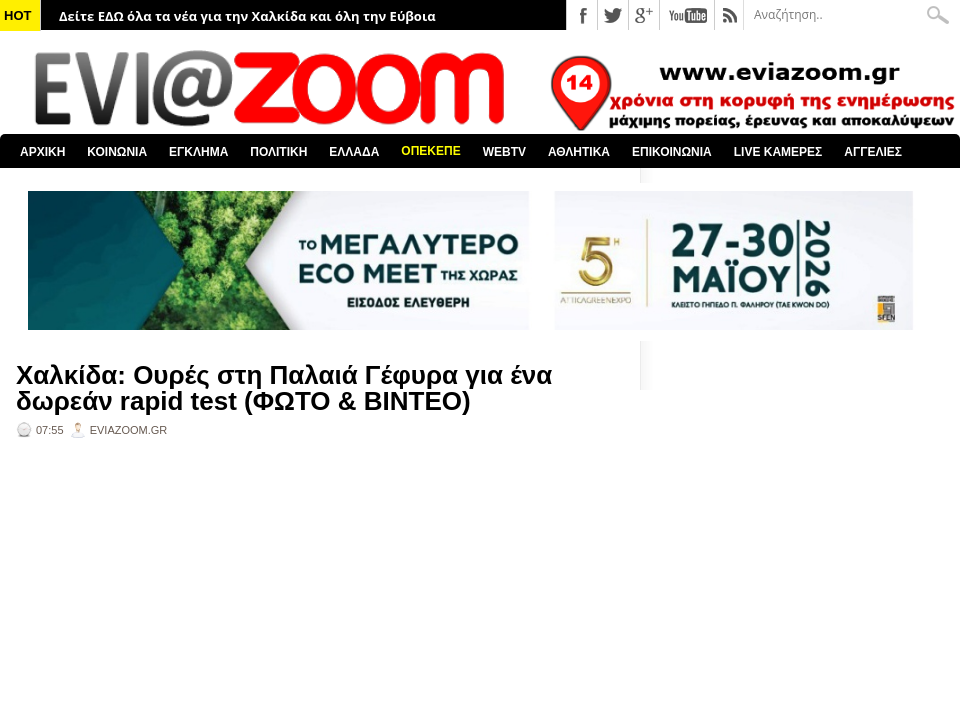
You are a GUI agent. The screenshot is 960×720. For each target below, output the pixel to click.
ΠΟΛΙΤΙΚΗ (278, 152)
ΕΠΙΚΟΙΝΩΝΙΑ (672, 152)
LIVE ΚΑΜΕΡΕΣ (778, 152)
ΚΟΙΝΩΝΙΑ (117, 152)
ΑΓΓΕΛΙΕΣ (873, 152)
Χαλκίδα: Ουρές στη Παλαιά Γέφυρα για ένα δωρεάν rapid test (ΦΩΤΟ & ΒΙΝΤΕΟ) (284, 388)
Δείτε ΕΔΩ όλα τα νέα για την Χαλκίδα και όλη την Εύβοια (247, 16)
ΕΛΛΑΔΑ (354, 152)
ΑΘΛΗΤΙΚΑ (579, 152)
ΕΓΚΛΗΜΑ (198, 152)
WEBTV (504, 152)
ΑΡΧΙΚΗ (42, 152)
